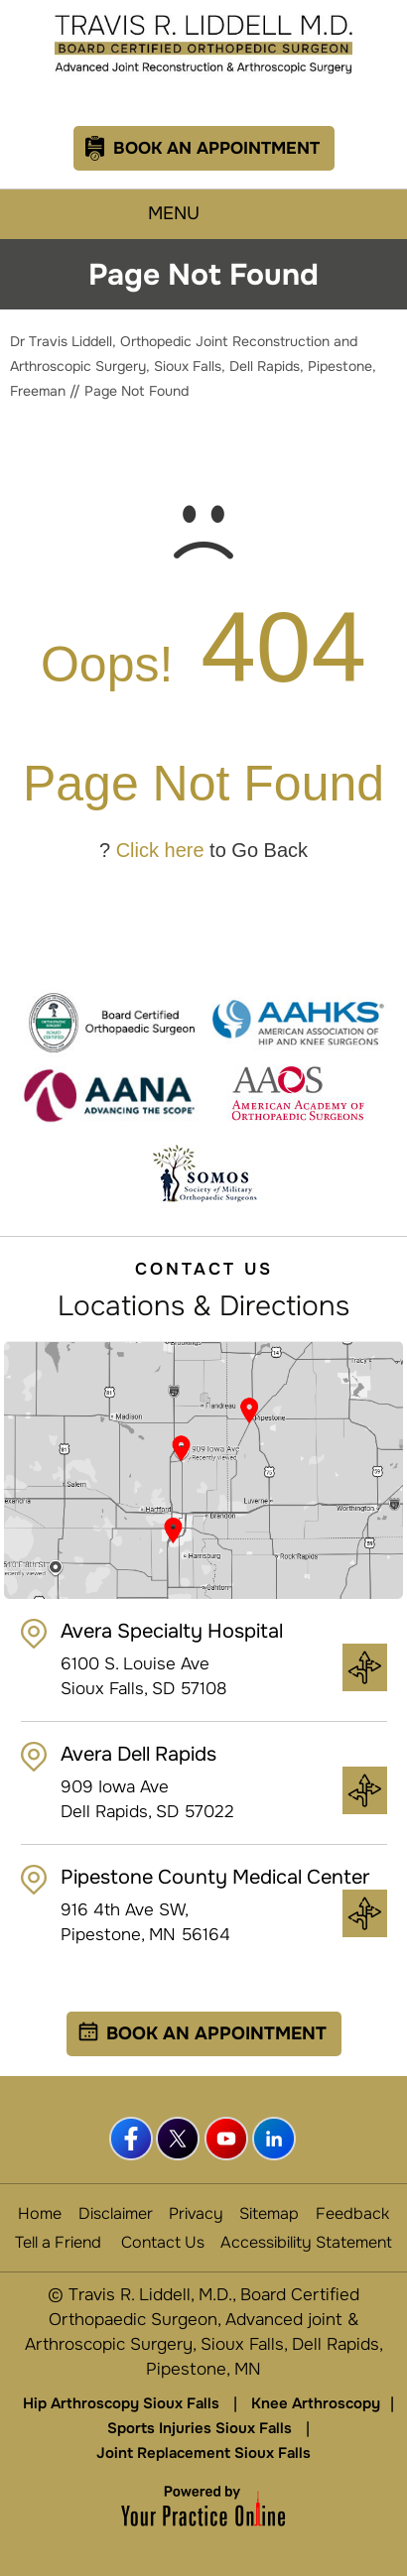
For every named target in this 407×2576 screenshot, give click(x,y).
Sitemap (269, 2213)
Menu (198, 214)
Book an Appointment (216, 2033)
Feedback (352, 2213)
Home (40, 2213)
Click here (160, 850)
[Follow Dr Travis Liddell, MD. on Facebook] (132, 2139)
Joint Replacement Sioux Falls (203, 2453)
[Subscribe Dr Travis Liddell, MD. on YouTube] (227, 2139)
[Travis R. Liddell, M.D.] (203, 43)
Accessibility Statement (306, 2242)
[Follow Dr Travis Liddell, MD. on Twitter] (180, 2139)
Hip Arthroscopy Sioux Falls (121, 2403)
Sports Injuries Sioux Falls (199, 2428)
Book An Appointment (216, 148)
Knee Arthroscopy (315, 2403)
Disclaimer (115, 2213)
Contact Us (162, 2242)
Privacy (196, 2213)
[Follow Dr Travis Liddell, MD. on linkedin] (275, 2139)
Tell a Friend (58, 2242)
